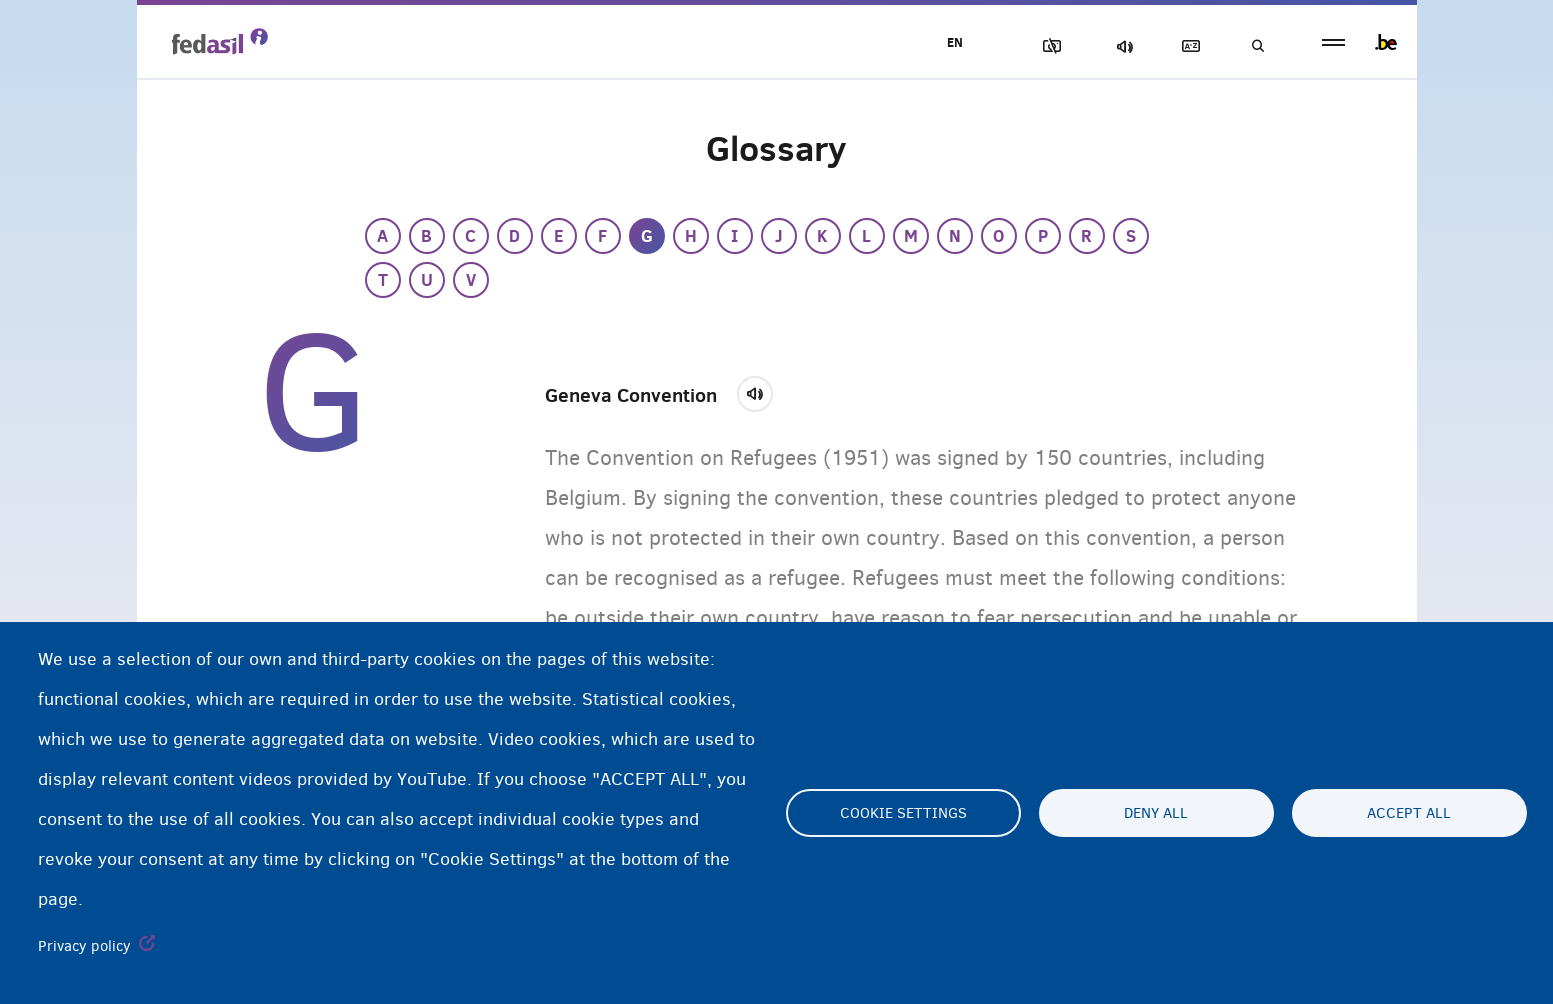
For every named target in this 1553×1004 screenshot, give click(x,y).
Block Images (1048, 46)
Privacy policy (84, 946)
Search (1257, 46)
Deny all (1156, 813)
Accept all (1409, 813)
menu (1333, 42)
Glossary (1187, 46)
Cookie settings (903, 813)
